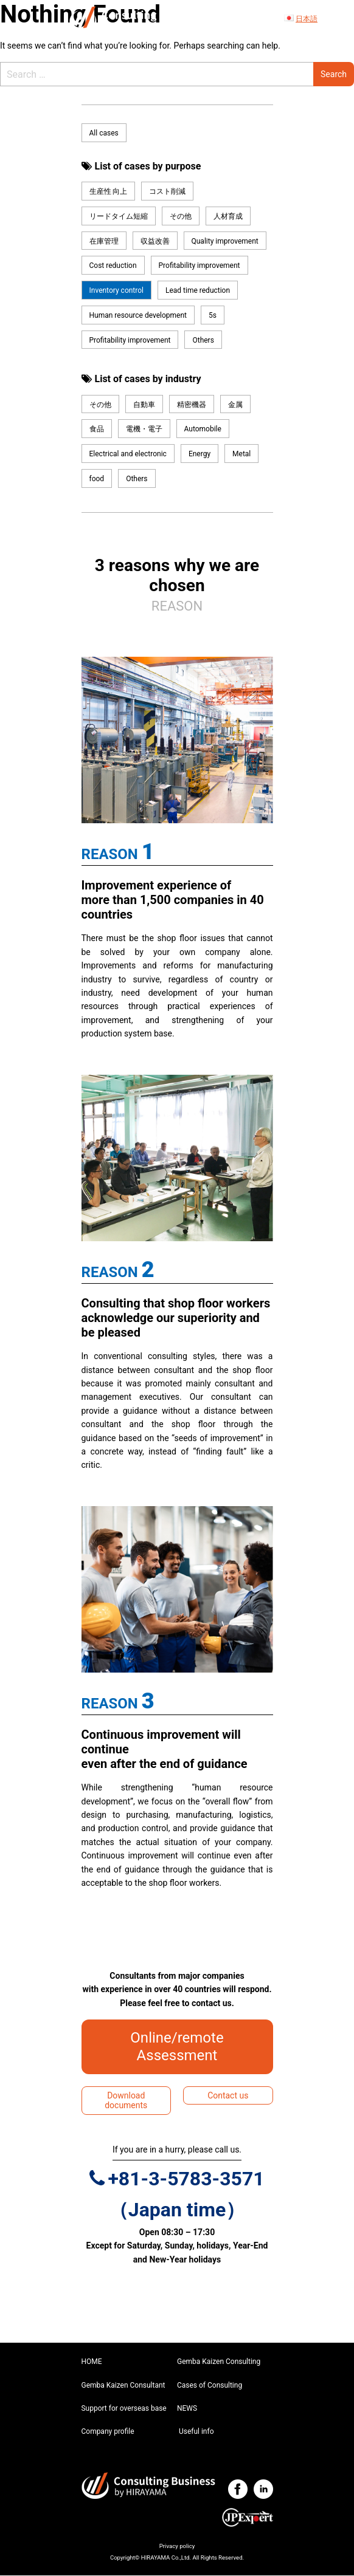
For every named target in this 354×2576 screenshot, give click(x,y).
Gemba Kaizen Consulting (218, 2362)
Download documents (126, 2101)
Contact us (227, 2095)
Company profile (108, 2431)
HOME (92, 2362)
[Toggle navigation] (276, 19)
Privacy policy (177, 2546)
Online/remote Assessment (176, 2046)
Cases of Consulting (209, 2385)
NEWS (187, 2408)
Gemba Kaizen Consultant (123, 2385)
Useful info (195, 2431)
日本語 (307, 19)
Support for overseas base (124, 2408)
